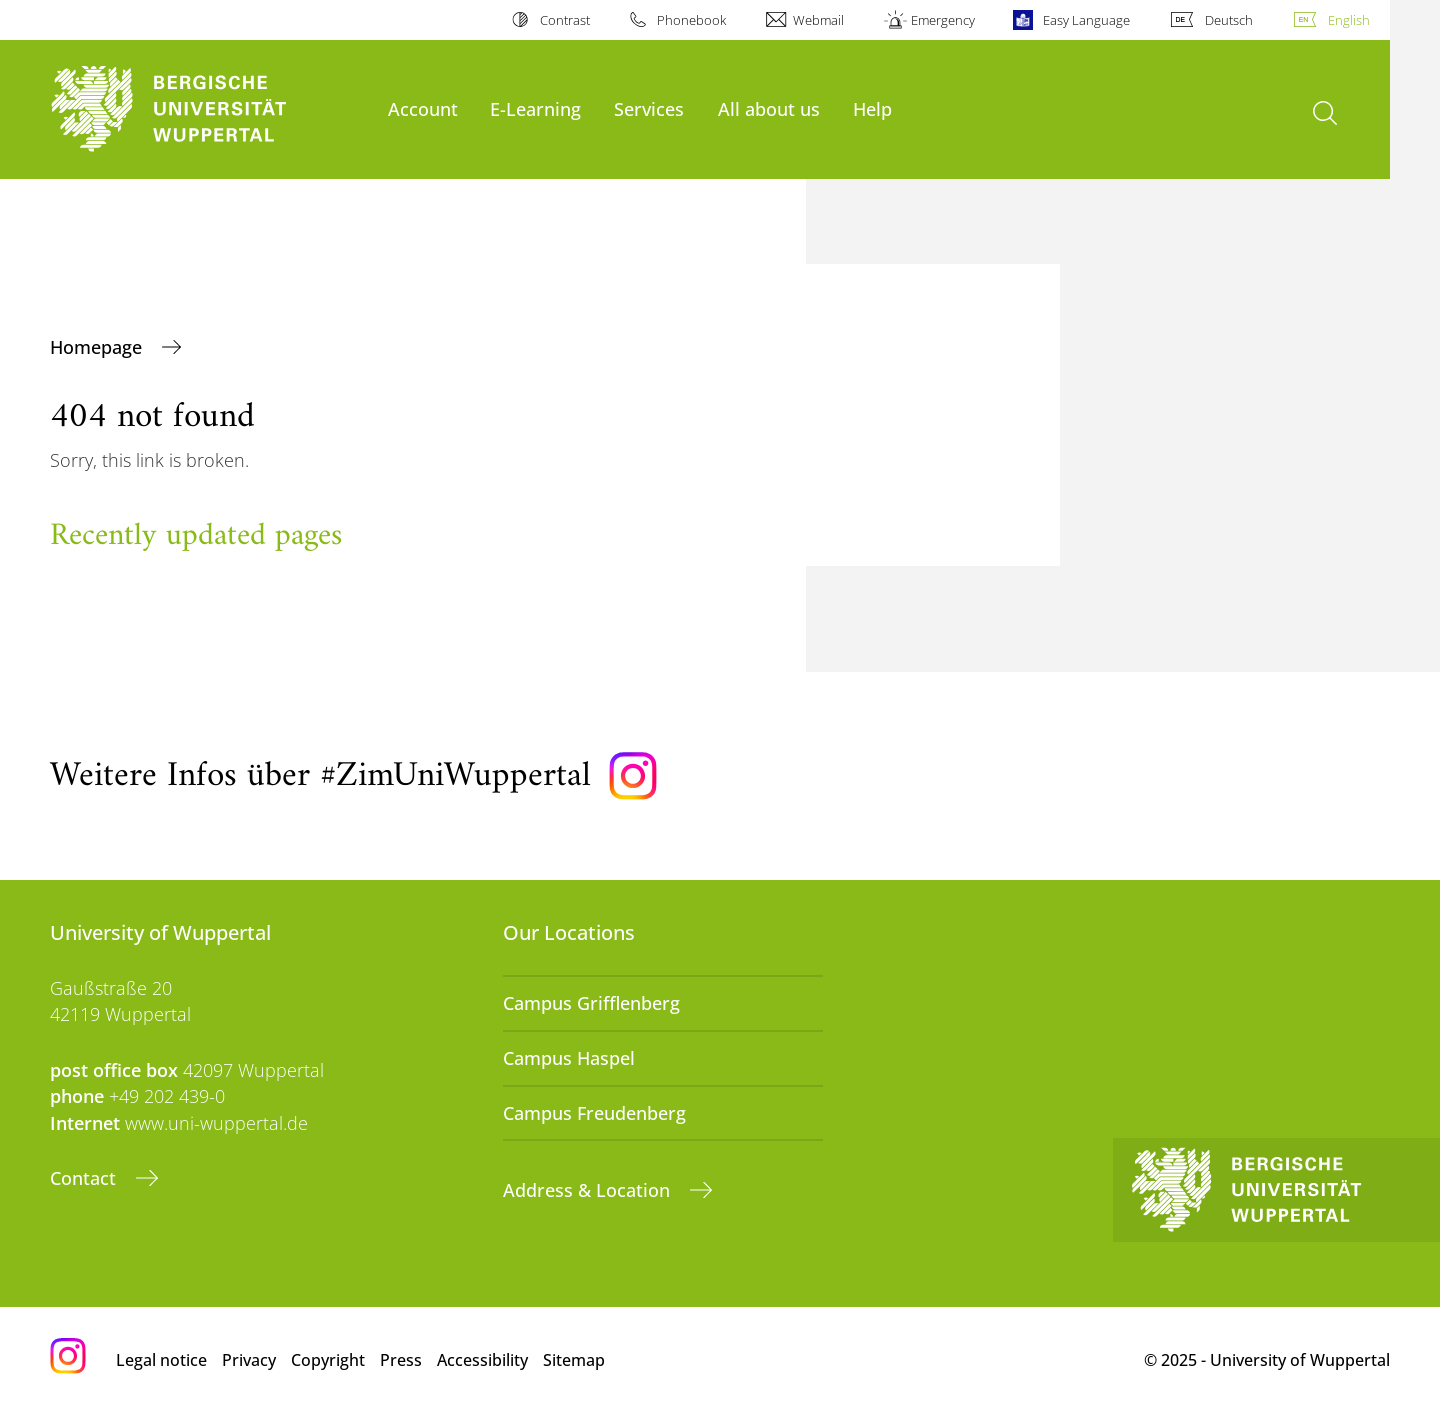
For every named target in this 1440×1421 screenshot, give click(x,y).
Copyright (328, 1360)
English (1349, 20)
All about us (769, 108)
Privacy (249, 1360)
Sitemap (574, 1360)
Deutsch (1229, 20)
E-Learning (535, 108)
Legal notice (161, 1360)
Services (649, 108)
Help (872, 108)
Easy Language (1086, 20)
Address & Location (589, 1190)
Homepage (98, 347)
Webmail (818, 20)
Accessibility (482, 1360)
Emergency (943, 20)
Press (401, 1360)
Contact (85, 1178)
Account (423, 108)
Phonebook (691, 20)
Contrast (565, 20)
